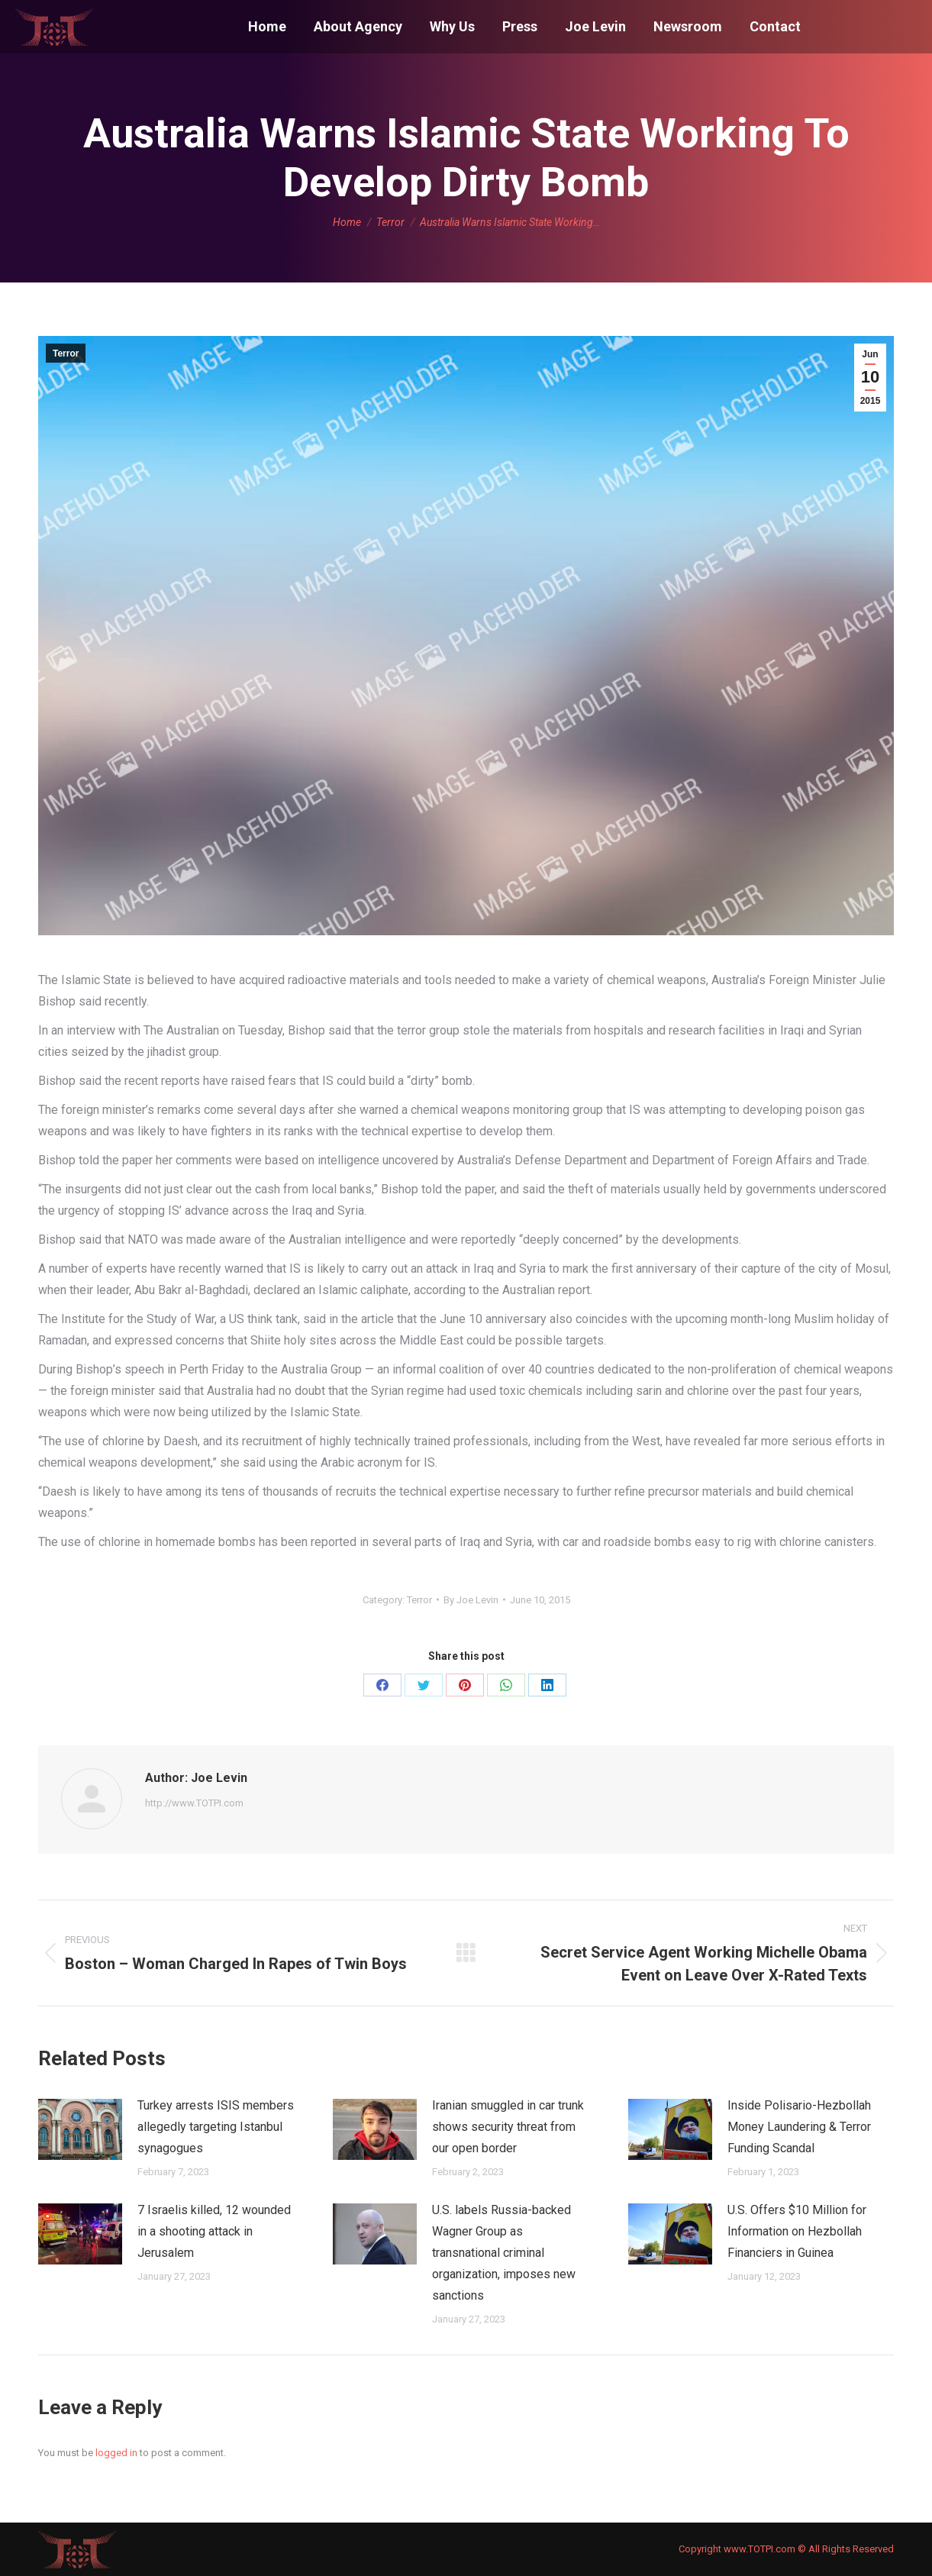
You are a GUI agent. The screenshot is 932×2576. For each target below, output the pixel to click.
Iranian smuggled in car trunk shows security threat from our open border (508, 2126)
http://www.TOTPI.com (194, 1803)
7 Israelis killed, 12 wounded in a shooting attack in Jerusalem (214, 2231)
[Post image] (80, 2129)
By (470, 1600)
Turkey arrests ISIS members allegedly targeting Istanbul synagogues (215, 2126)
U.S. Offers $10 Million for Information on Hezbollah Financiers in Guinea (796, 2231)
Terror (66, 353)
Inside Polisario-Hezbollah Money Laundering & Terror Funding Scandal (799, 2126)
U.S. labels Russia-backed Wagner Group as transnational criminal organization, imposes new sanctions (504, 2253)
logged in (116, 2452)
